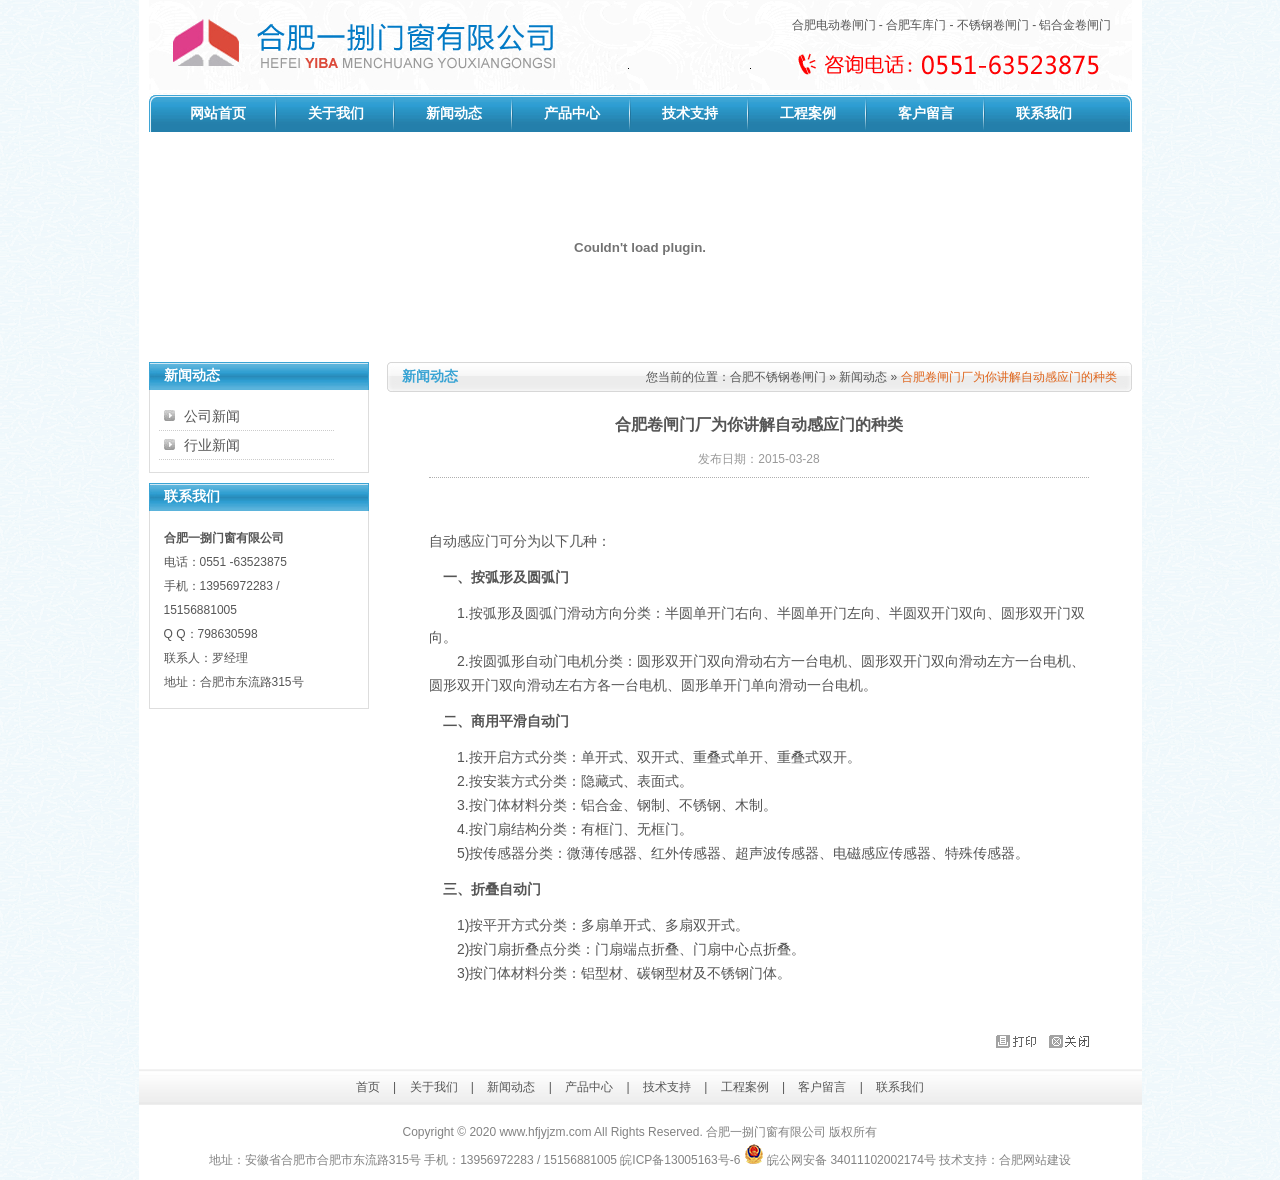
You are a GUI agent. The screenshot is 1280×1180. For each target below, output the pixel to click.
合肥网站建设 (1035, 1160)
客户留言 (926, 113)
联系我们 (1044, 113)
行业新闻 (212, 445)
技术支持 (690, 113)
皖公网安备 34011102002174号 (840, 1160)
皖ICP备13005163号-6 (680, 1160)
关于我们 (336, 113)
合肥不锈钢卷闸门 (778, 377)
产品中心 (572, 113)
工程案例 (808, 113)
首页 (368, 1087)
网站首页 (218, 113)
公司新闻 (212, 416)
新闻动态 (454, 113)
